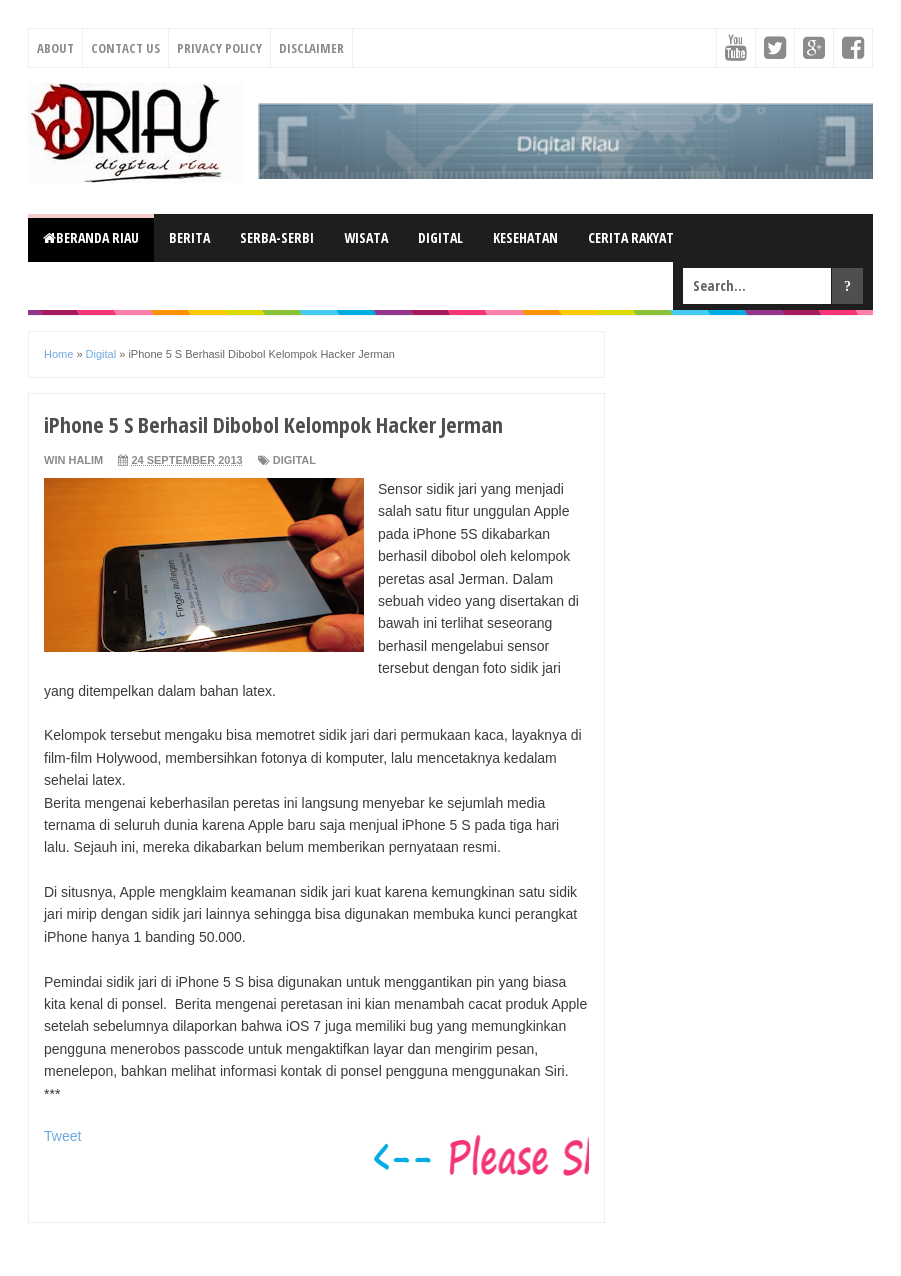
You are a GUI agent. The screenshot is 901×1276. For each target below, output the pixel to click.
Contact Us (125, 48)
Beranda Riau (91, 237)
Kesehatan (525, 237)
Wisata (366, 237)
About (55, 48)
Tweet (62, 1136)
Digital (440, 237)
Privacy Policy (219, 48)
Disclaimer (311, 48)
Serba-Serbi (277, 237)
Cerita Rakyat (631, 237)
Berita (189, 237)
